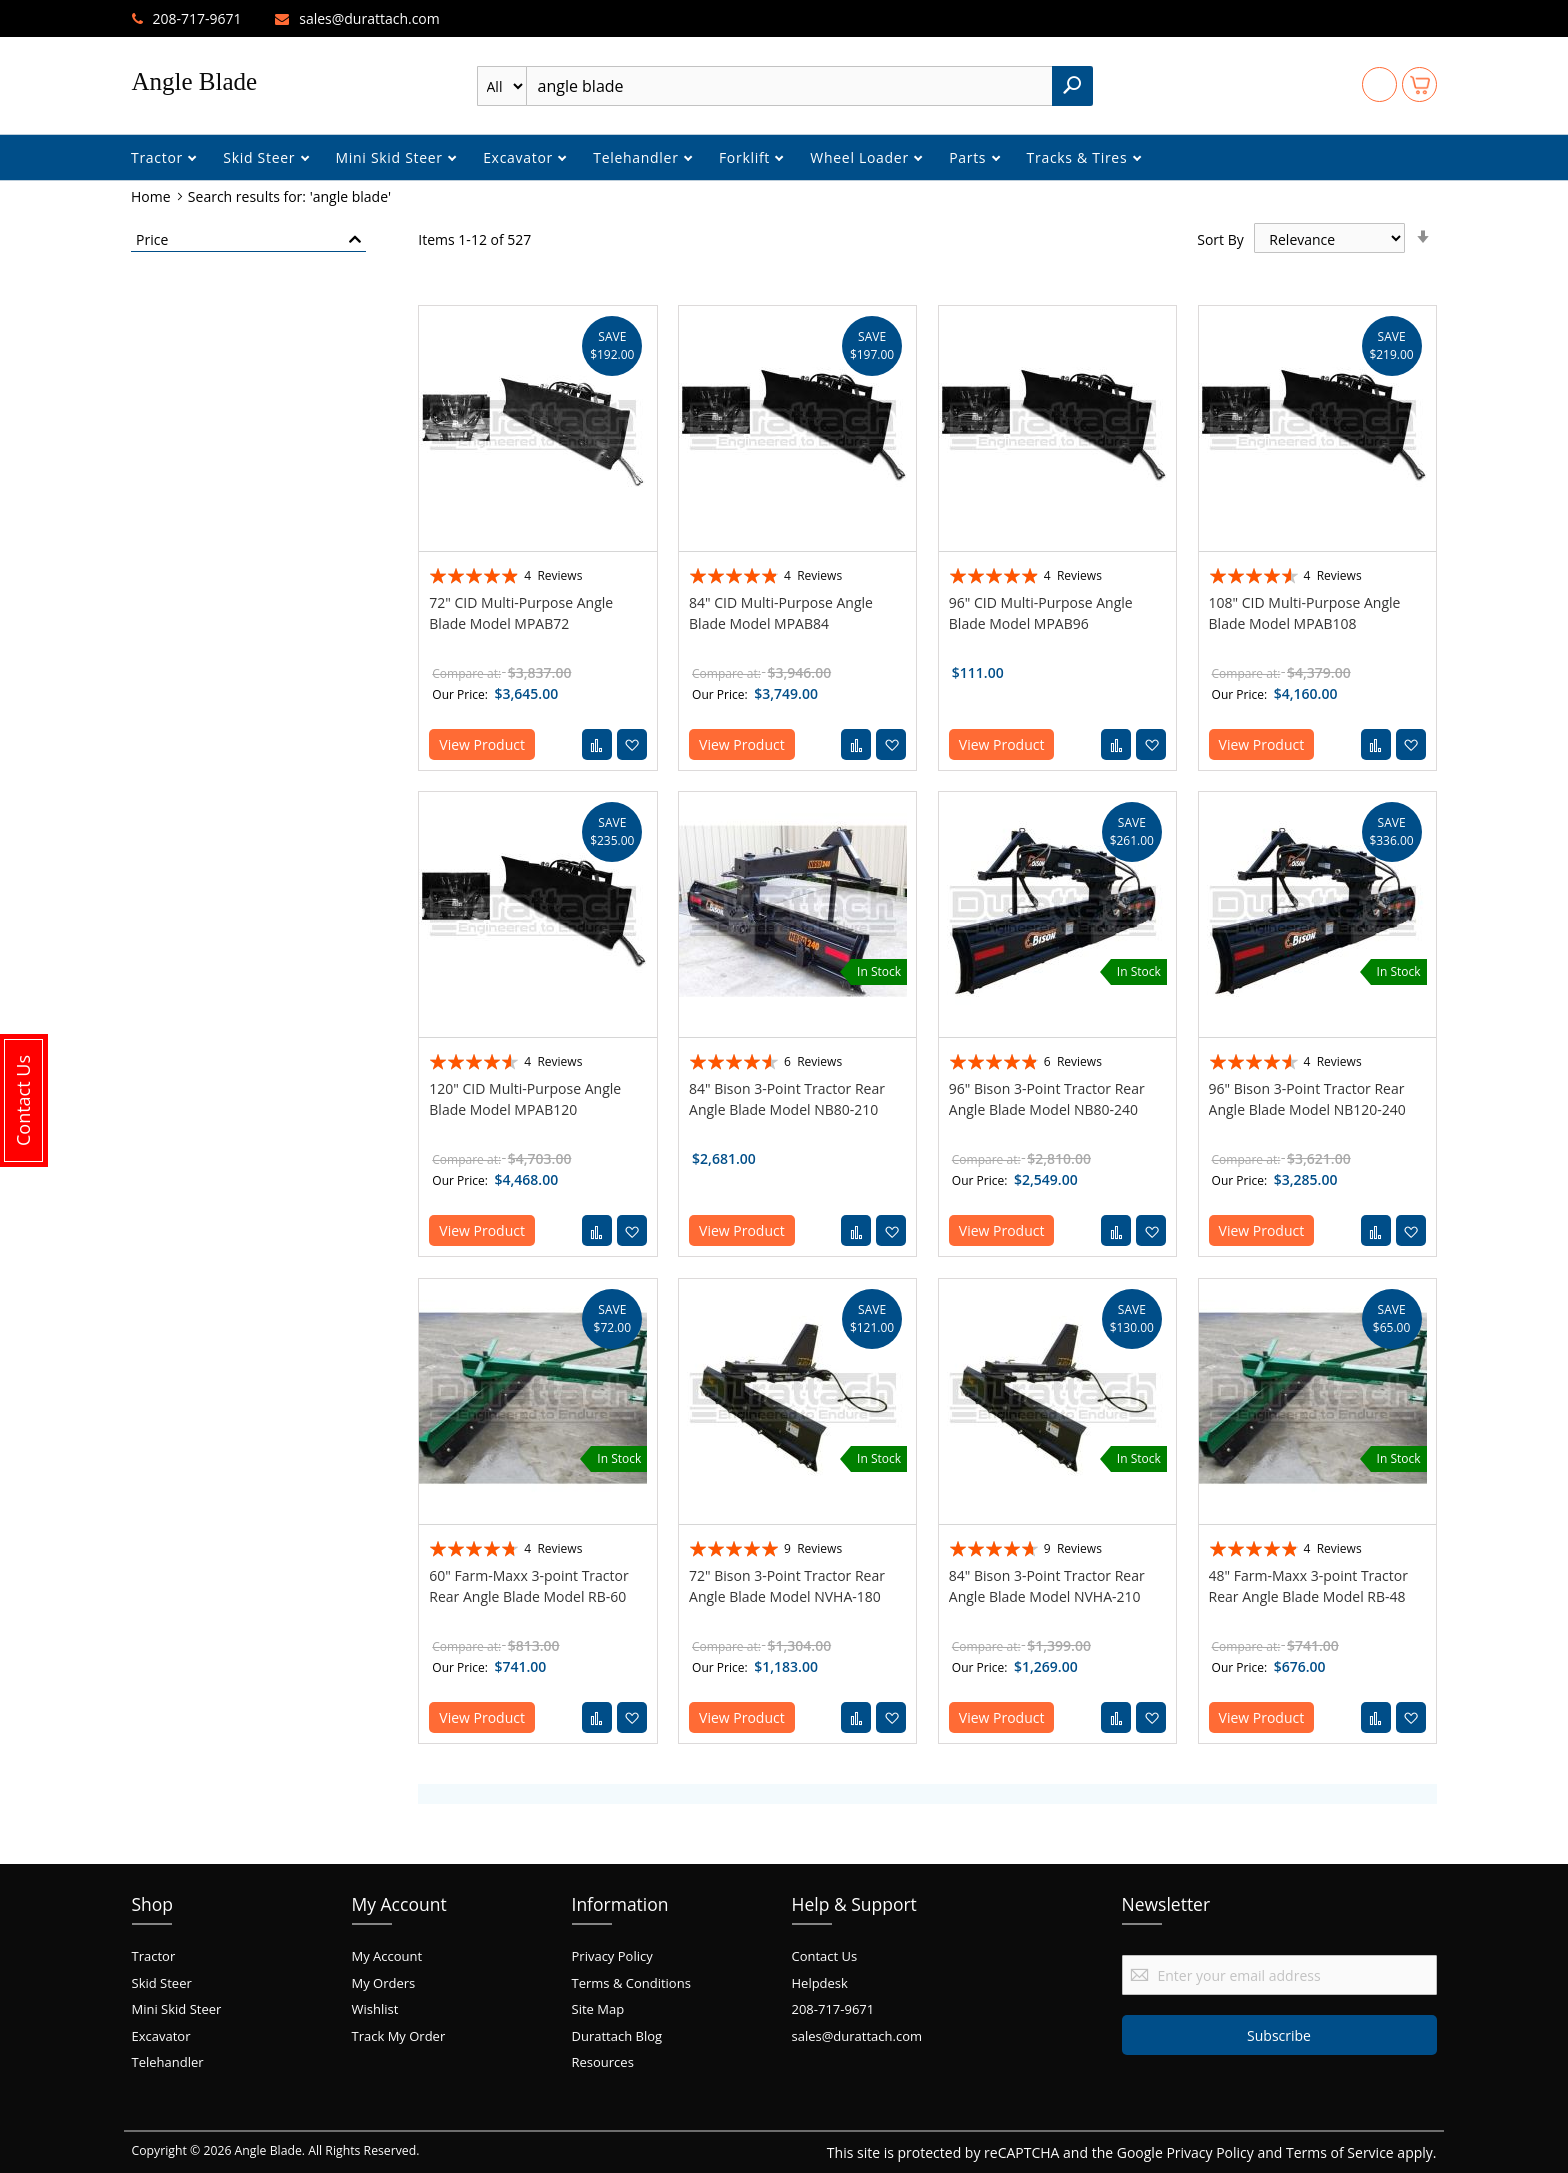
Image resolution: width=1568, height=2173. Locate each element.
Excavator (520, 157)
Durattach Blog (617, 2036)
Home (152, 196)
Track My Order (399, 2036)
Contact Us (825, 1956)
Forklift (746, 157)
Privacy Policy (612, 1956)
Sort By (1220, 239)
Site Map (598, 2009)
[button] (632, 744)
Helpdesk (820, 1983)
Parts (969, 157)
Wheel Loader (861, 157)
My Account (387, 1956)
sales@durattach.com (369, 18)
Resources (603, 2062)
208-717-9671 (197, 18)
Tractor (159, 157)
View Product (482, 744)
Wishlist (375, 2009)
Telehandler (638, 157)
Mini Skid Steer (392, 157)
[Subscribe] (1279, 2035)
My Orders (384, 1983)
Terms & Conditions (631, 1983)
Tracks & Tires (1079, 157)
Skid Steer (261, 157)
